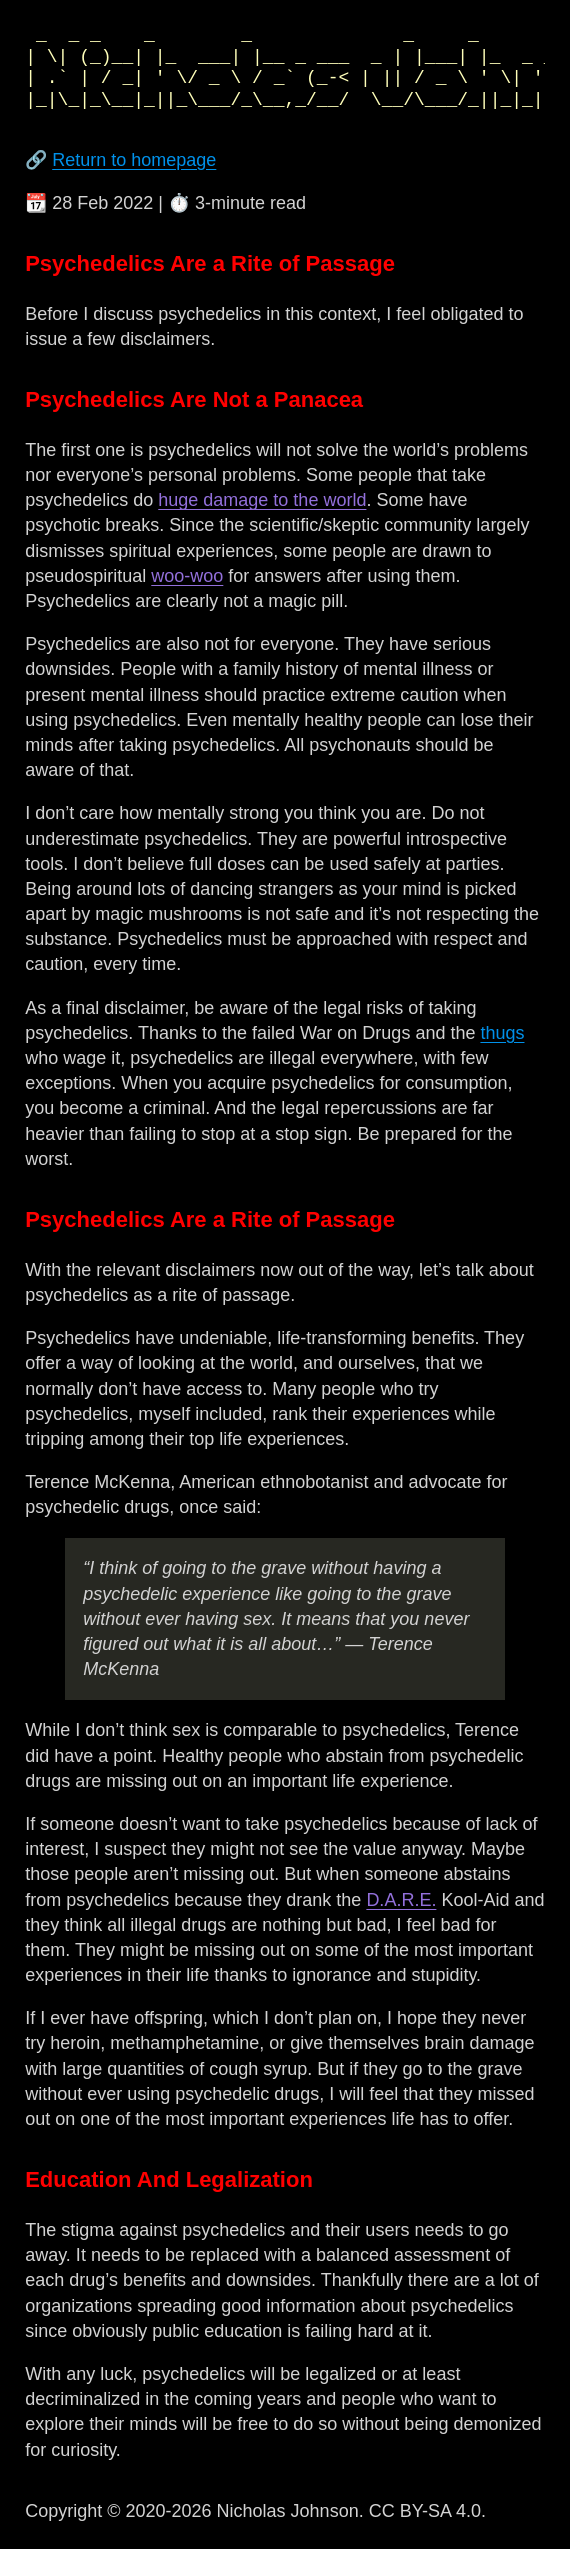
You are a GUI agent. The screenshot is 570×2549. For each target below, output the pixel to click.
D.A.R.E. (401, 1900)
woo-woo (187, 576)
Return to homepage (134, 160)
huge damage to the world (262, 500)
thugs (502, 1033)
